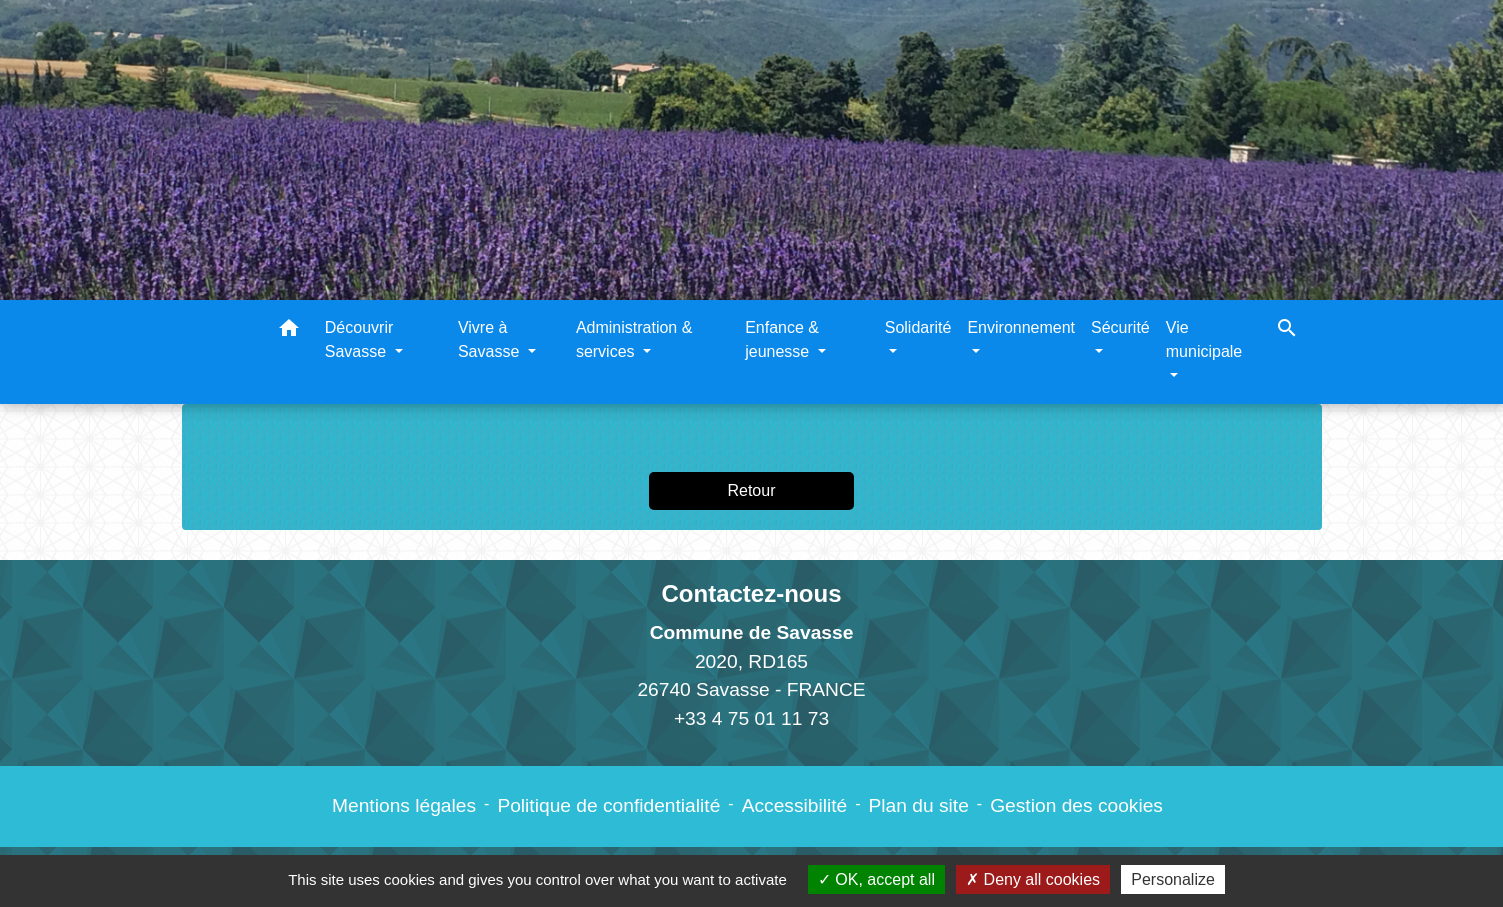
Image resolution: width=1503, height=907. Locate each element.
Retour (751, 490)
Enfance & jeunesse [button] (782, 339)
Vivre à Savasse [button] (491, 339)
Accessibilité (795, 805)
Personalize (1173, 879)
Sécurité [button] (1120, 327)
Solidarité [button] (918, 327)
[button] (289, 331)
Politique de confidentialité (608, 805)
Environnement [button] (1021, 327)
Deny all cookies (1033, 879)
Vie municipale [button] (1204, 339)
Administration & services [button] (634, 339)
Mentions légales (404, 805)
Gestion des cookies (1076, 805)
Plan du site (919, 805)
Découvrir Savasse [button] (359, 339)
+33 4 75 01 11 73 (751, 718)
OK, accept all (876, 879)
